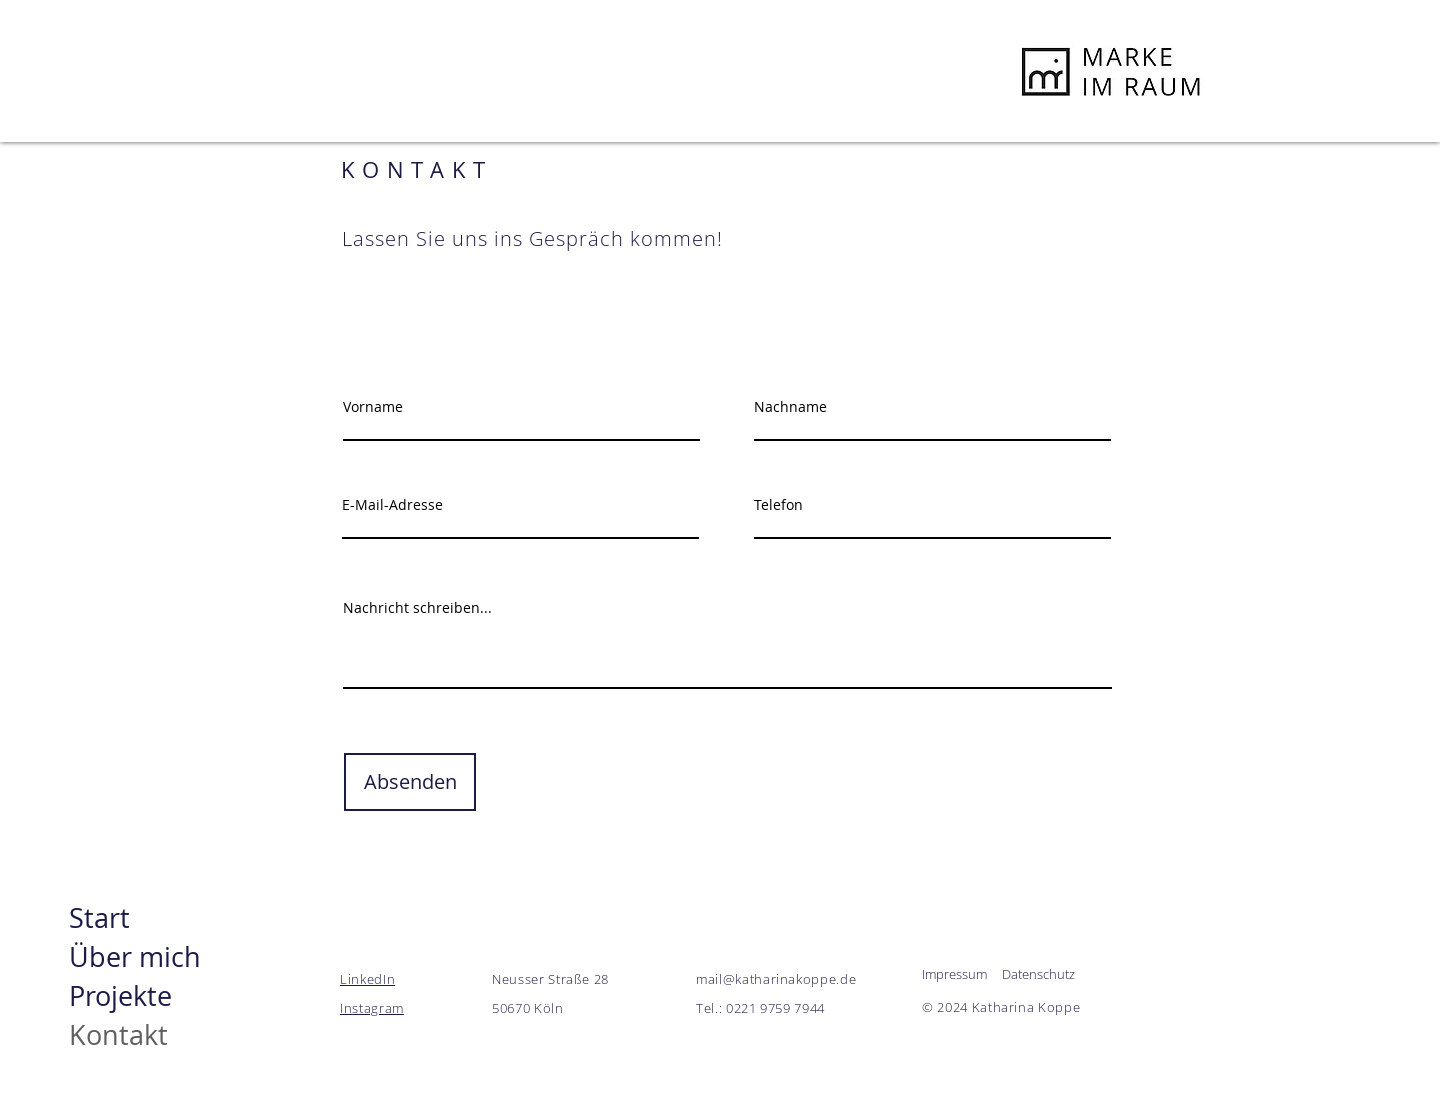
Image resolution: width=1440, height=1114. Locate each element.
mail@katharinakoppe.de (776, 979)
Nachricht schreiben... (417, 608)
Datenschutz (1038, 974)
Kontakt (118, 1035)
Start (99, 918)
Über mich (134, 957)
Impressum (954, 974)
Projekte (120, 996)
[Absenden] (410, 782)
